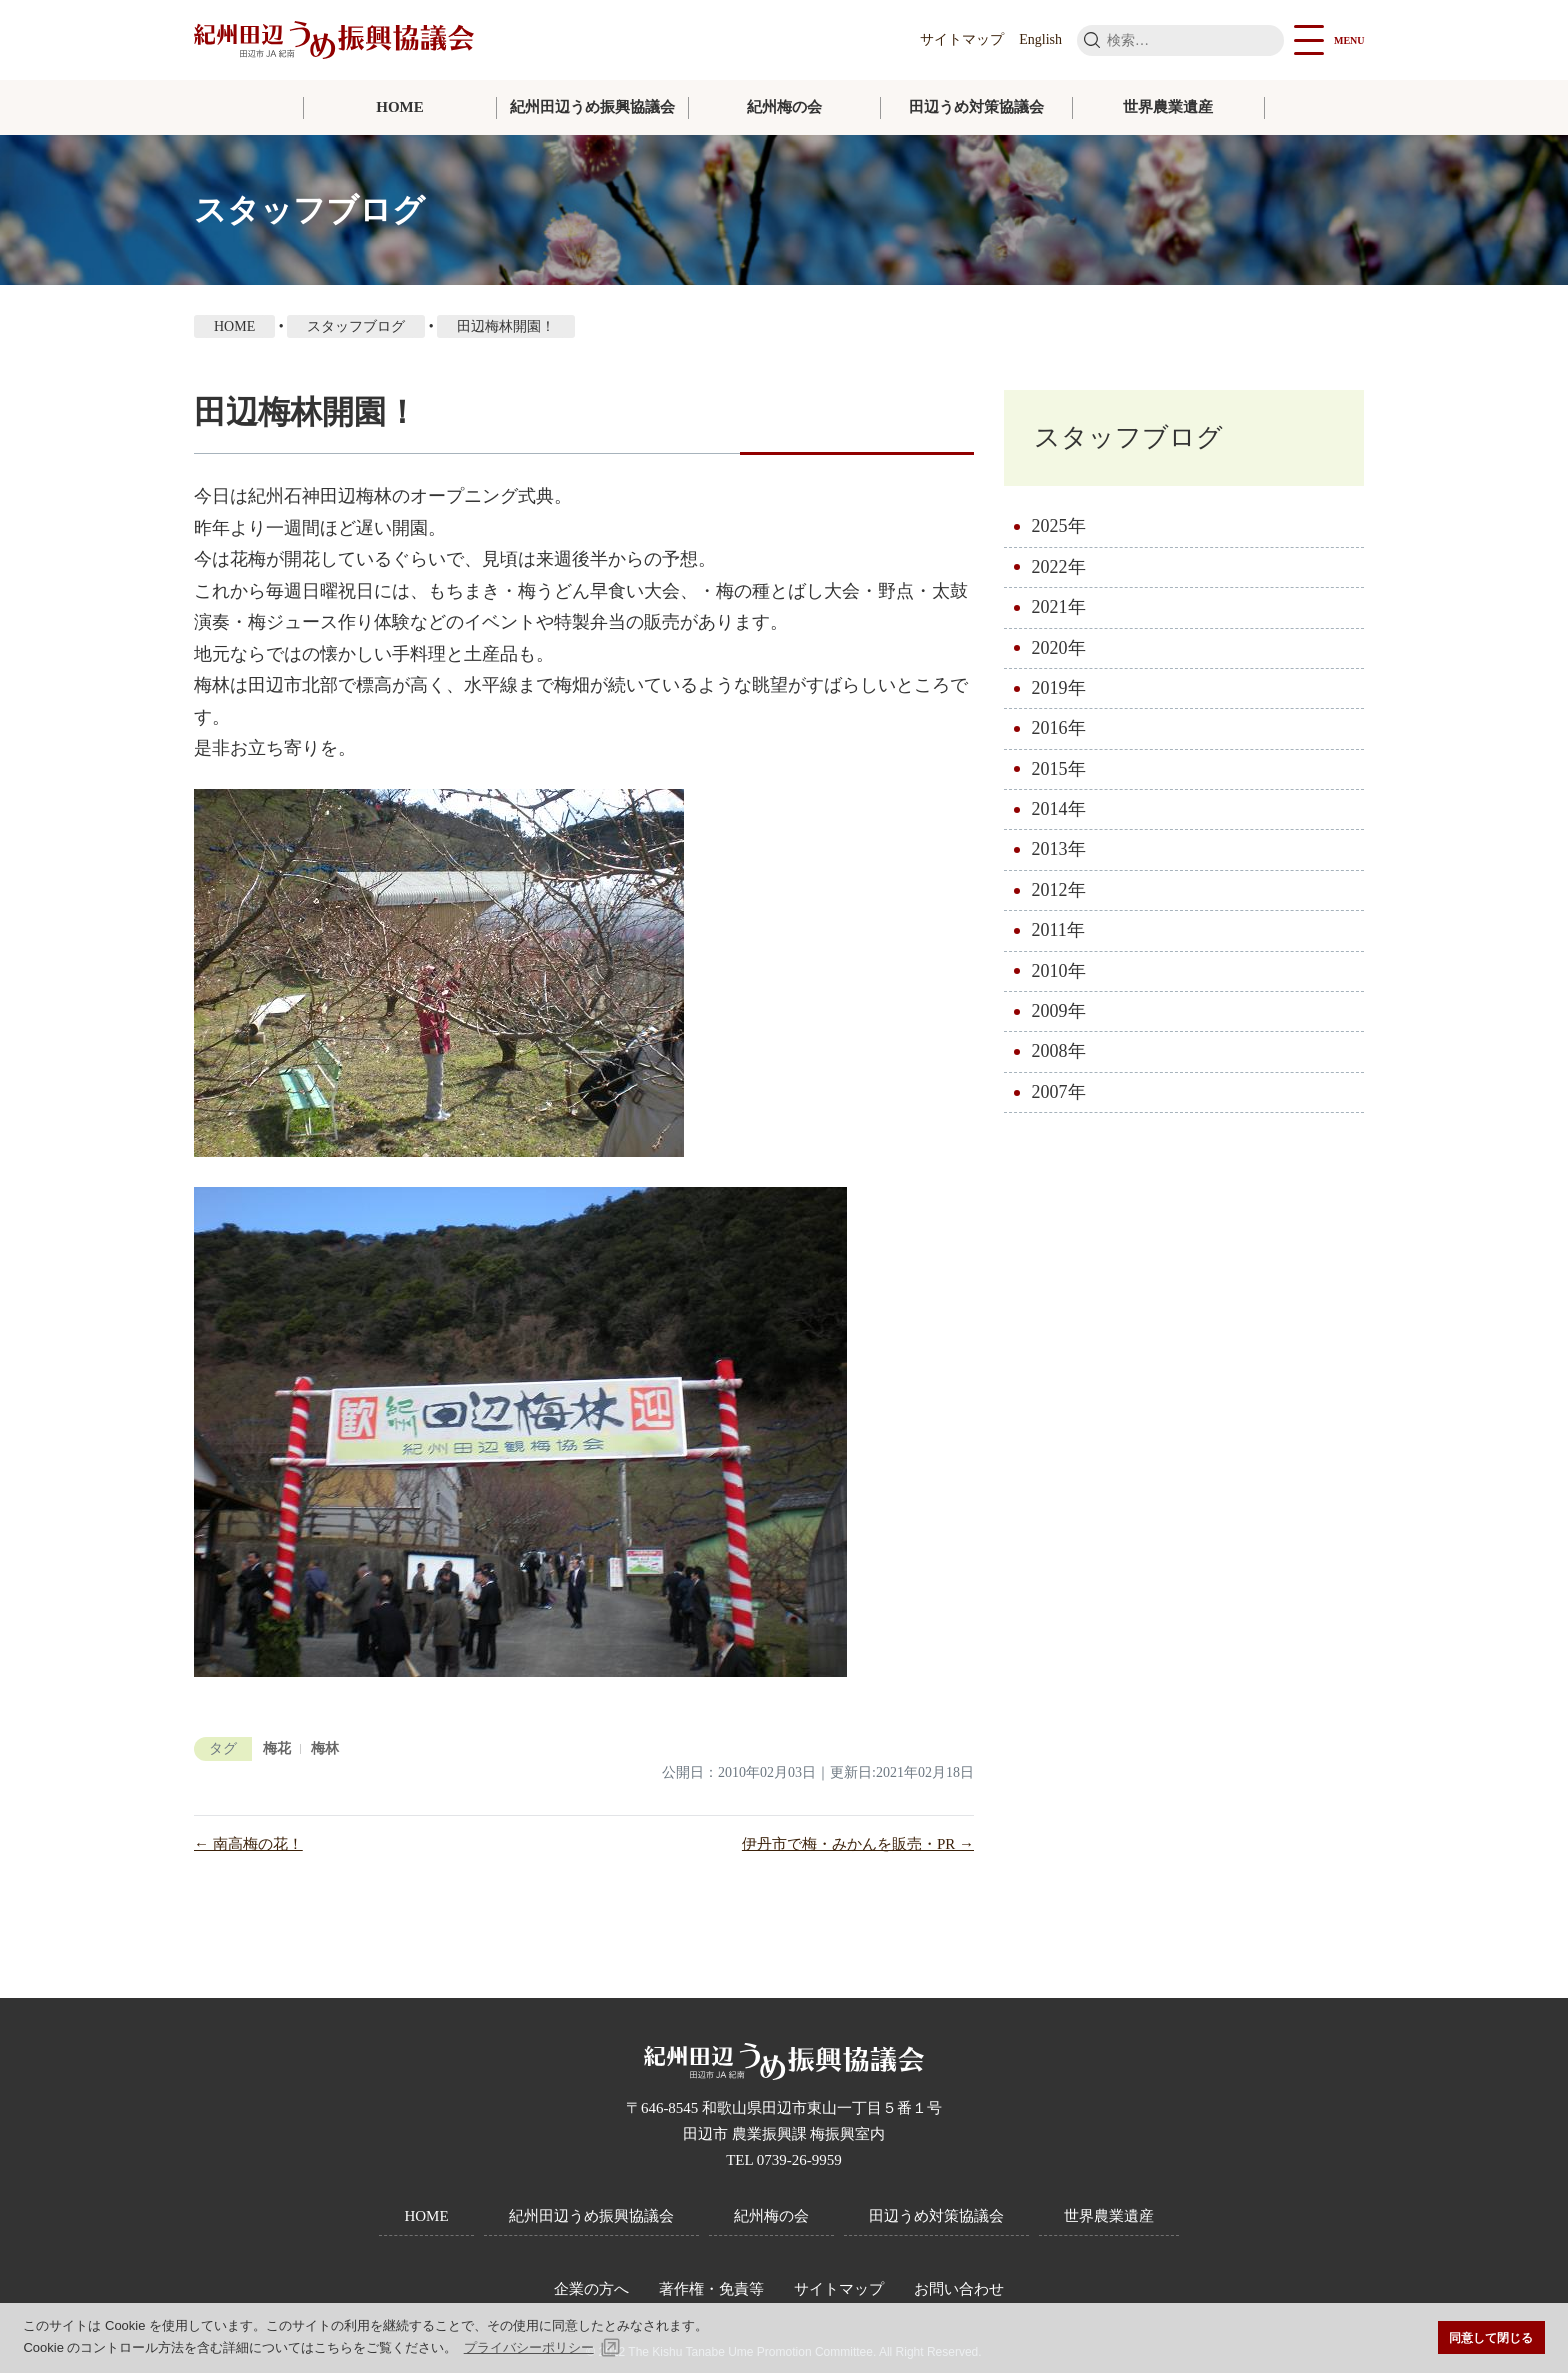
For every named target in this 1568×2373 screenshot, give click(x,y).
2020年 (1059, 648)
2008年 (1059, 1052)
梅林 (325, 1748)
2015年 (1059, 769)
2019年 (1059, 688)
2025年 (1059, 526)
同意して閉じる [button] (1491, 2337)
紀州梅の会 (784, 107)
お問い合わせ (959, 2289)
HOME (400, 107)
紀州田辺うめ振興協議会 (592, 107)
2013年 (1059, 850)
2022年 (1059, 567)
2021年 (1059, 607)
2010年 (1059, 971)
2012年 (1059, 890)
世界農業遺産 (1168, 107)
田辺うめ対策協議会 (976, 107)
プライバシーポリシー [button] (529, 2347)
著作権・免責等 (711, 2289)
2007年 (1059, 1092)
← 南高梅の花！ (248, 1844)
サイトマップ (962, 39)
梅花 (277, 1748)
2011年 (1058, 930)
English (1040, 39)
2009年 (1059, 1011)
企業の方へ (591, 2289)
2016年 (1059, 728)
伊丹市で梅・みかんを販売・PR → (858, 1844)
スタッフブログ (1128, 437)
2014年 (1059, 809)
